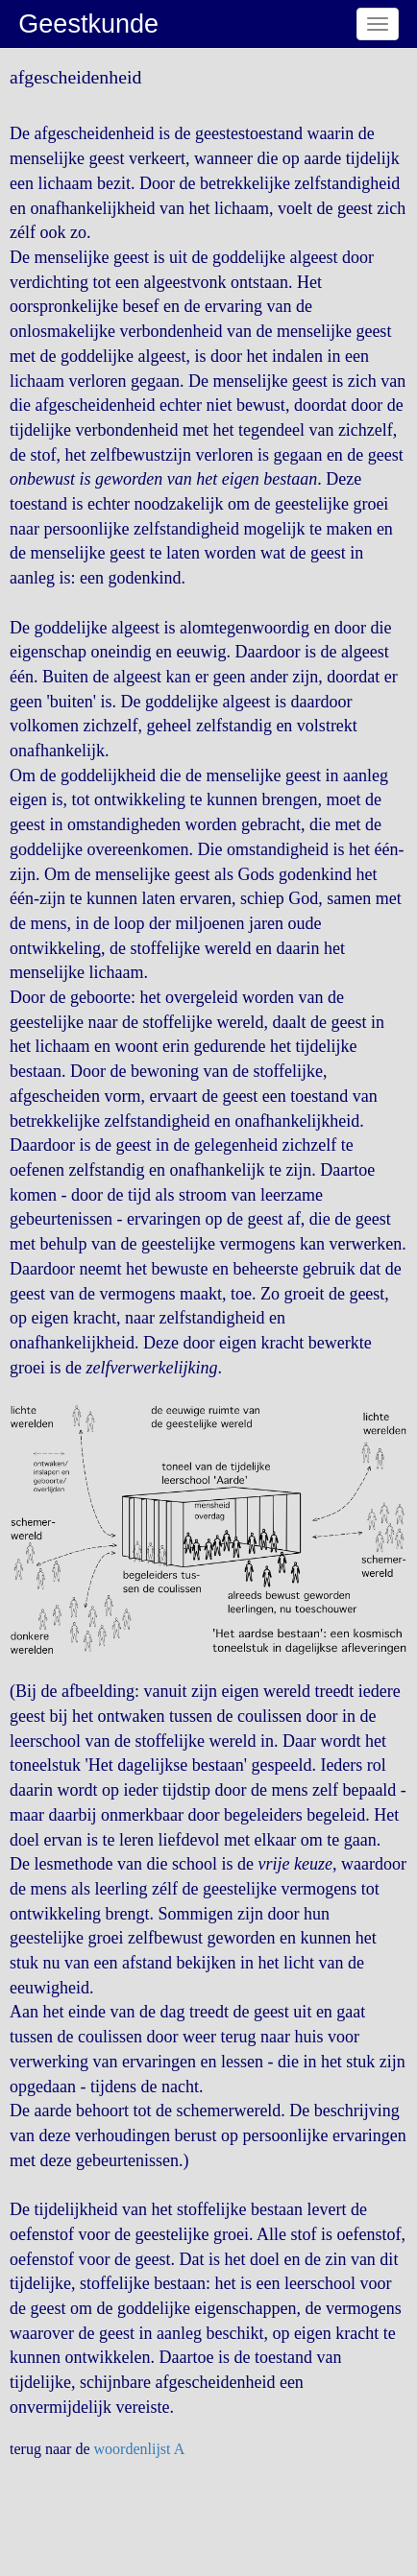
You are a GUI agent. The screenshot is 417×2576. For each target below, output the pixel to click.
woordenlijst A (139, 2449)
